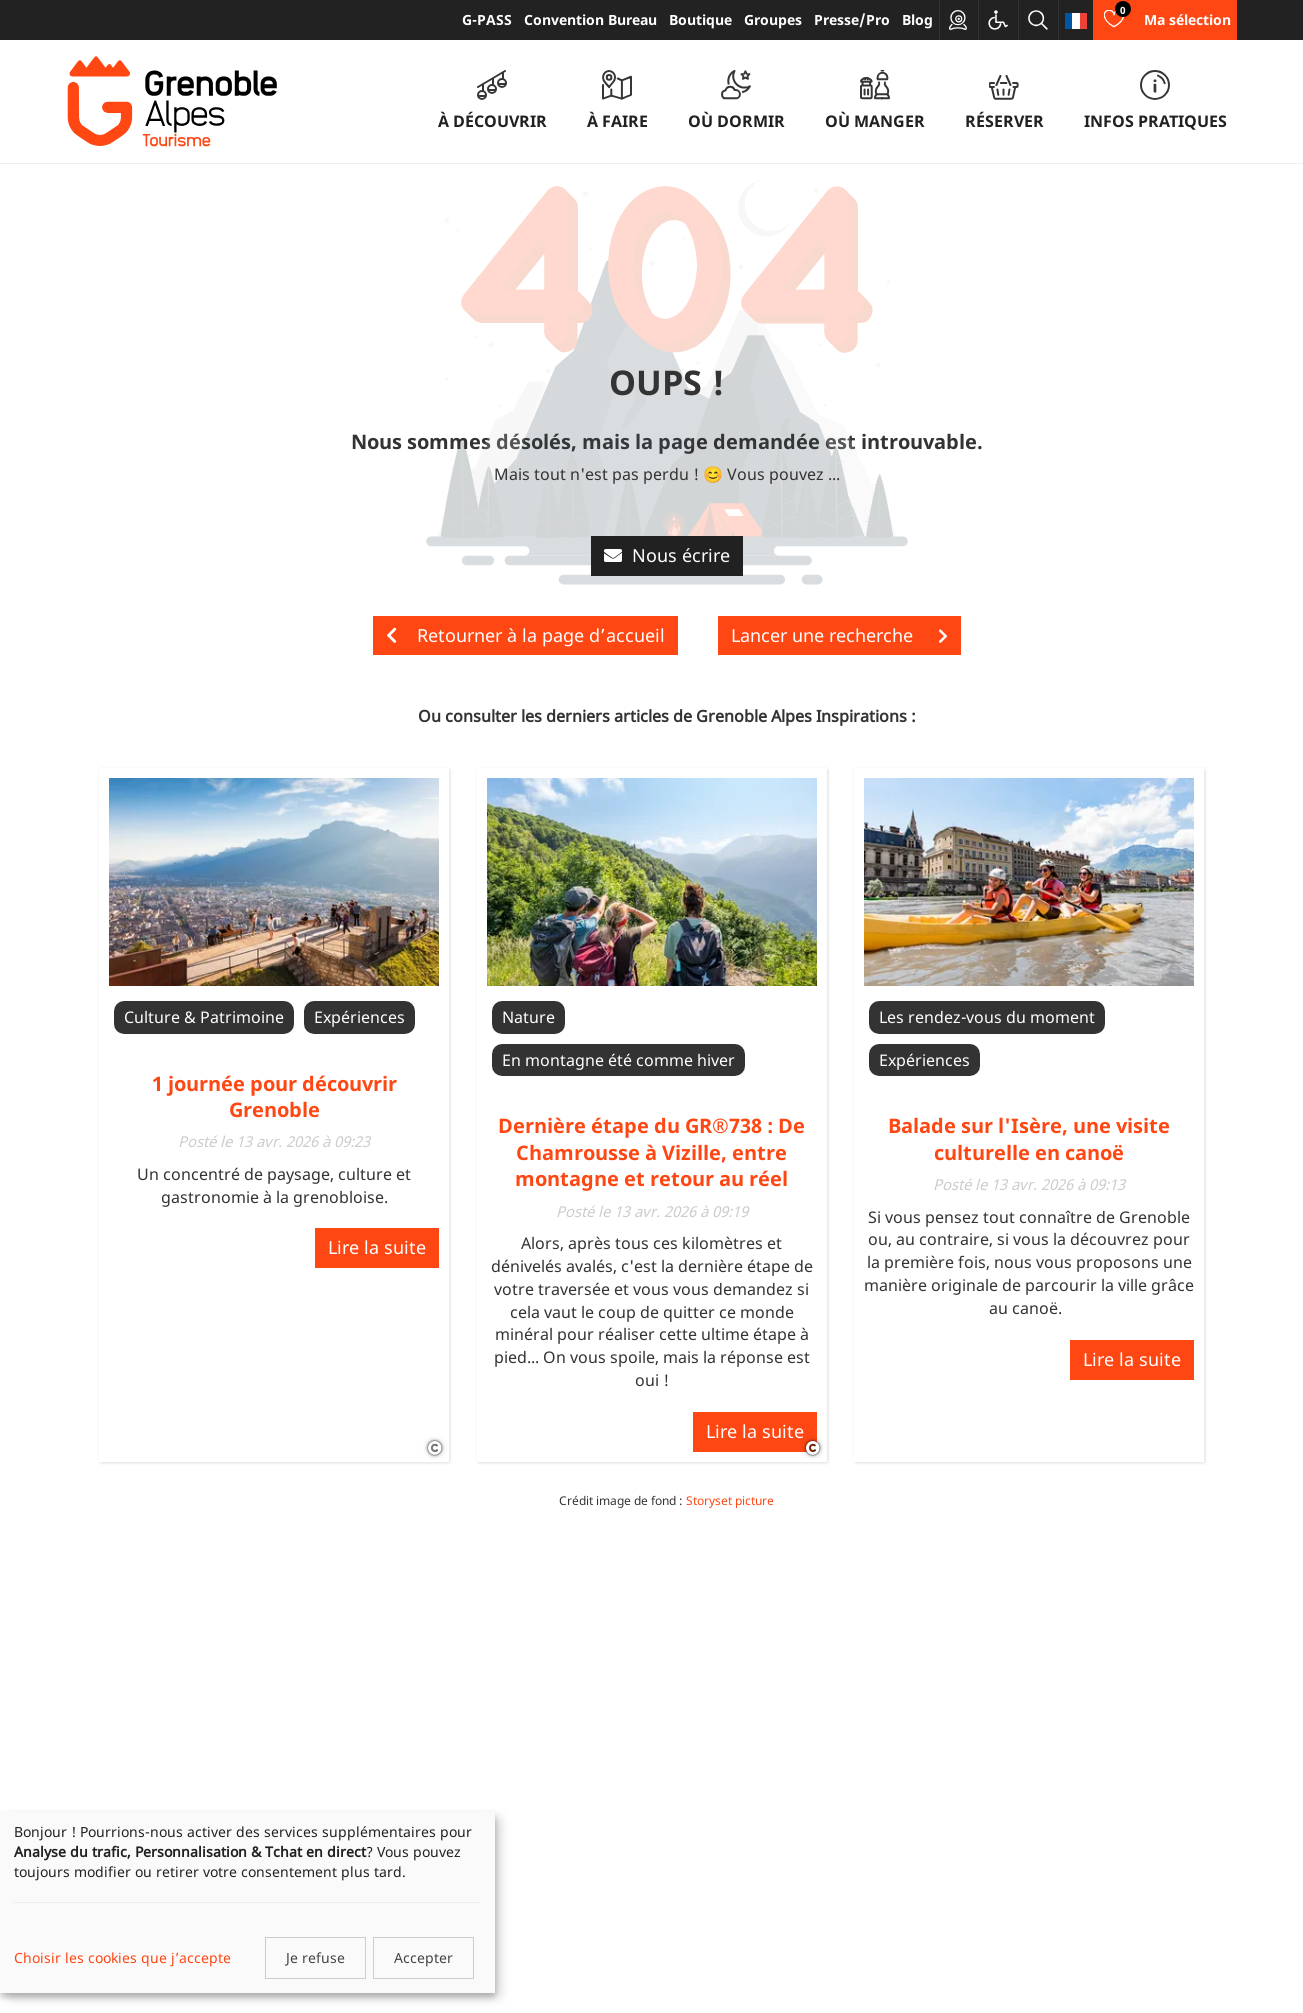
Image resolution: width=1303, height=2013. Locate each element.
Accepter (423, 1957)
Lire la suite (377, 1247)
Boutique (700, 19)
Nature (528, 1017)
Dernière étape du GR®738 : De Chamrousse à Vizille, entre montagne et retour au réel (651, 1152)
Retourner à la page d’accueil (525, 635)
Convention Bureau (590, 19)
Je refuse (315, 1957)
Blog (917, 19)
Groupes (773, 19)
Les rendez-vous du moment (987, 1017)
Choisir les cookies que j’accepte (122, 1957)
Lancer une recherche (839, 635)
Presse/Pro (852, 19)
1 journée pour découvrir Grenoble (274, 1096)
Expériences (359, 1017)
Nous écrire (667, 555)
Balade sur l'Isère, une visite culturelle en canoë (1029, 1138)
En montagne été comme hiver (618, 1060)
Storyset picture (730, 1500)
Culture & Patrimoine (204, 1017)
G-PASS (487, 19)
